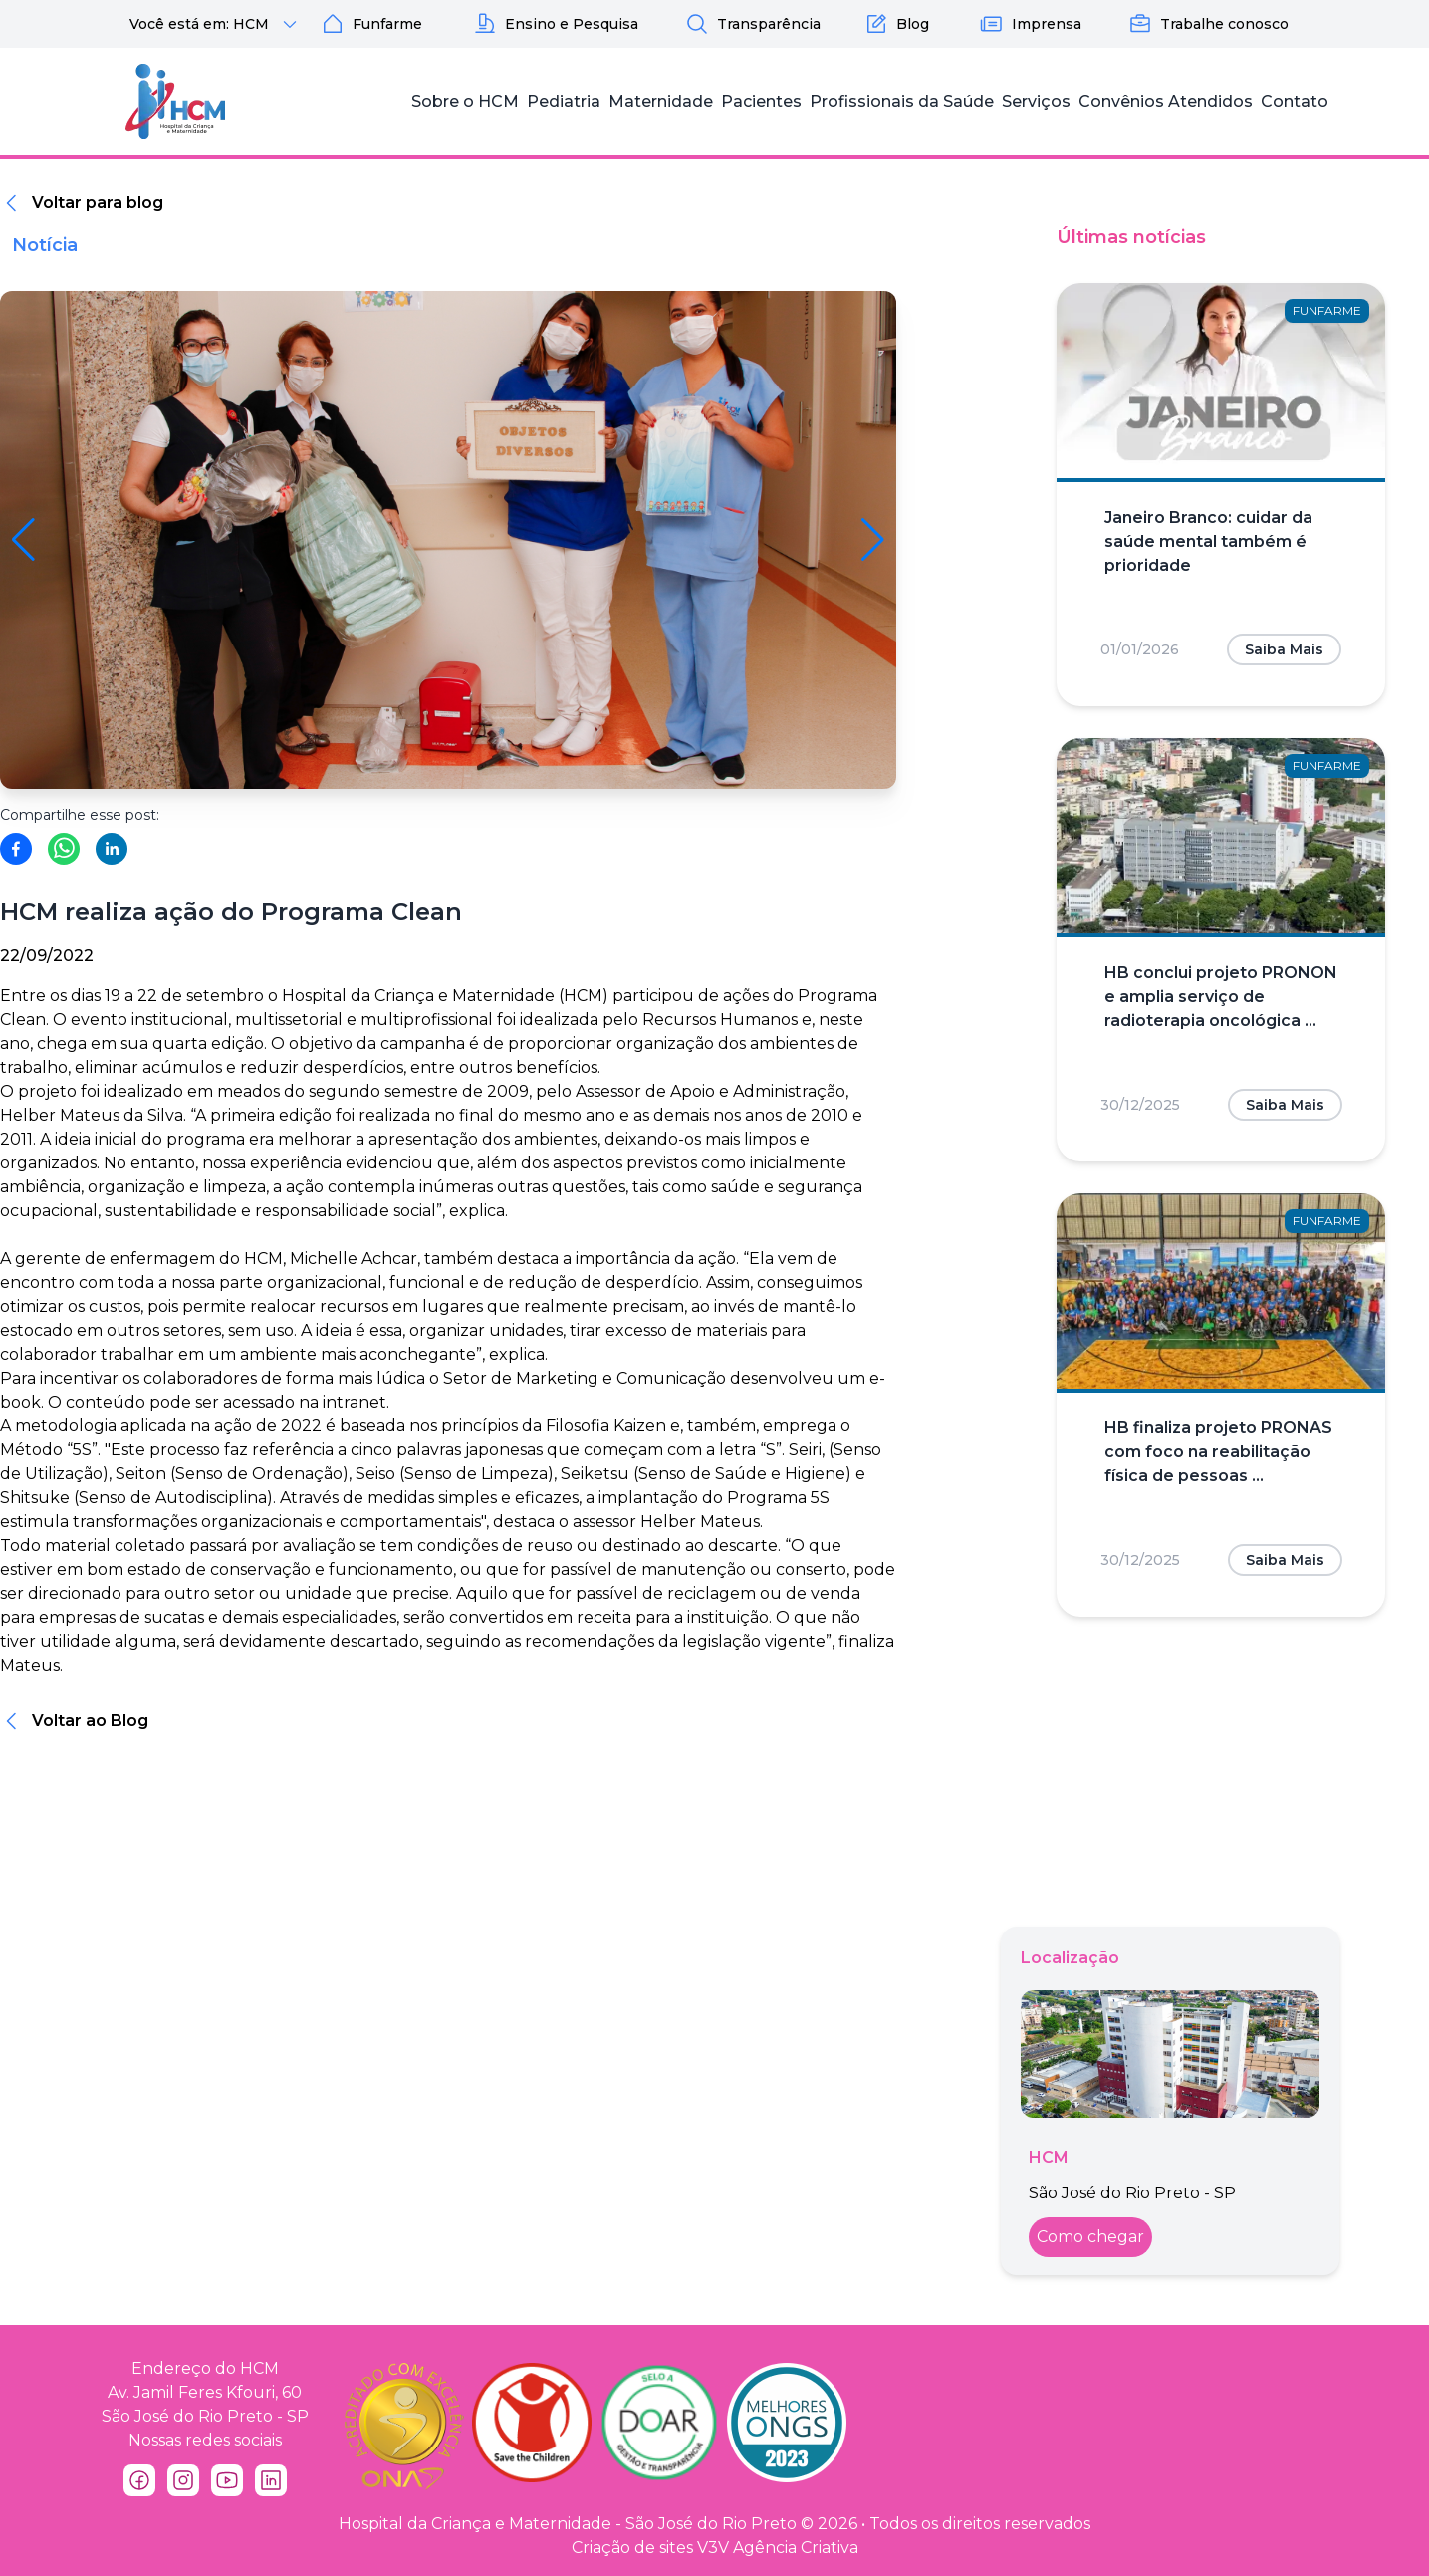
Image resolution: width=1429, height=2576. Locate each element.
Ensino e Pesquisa (555, 24)
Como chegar (1090, 2236)
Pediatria (563, 101)
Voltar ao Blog (90, 1720)
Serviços (1036, 101)
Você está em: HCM (216, 24)
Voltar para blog (97, 202)
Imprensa (1030, 24)
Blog (896, 24)
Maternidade (660, 101)
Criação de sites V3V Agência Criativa (715, 2547)
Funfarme (371, 24)
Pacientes (761, 101)
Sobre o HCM (465, 101)
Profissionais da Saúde (902, 101)
